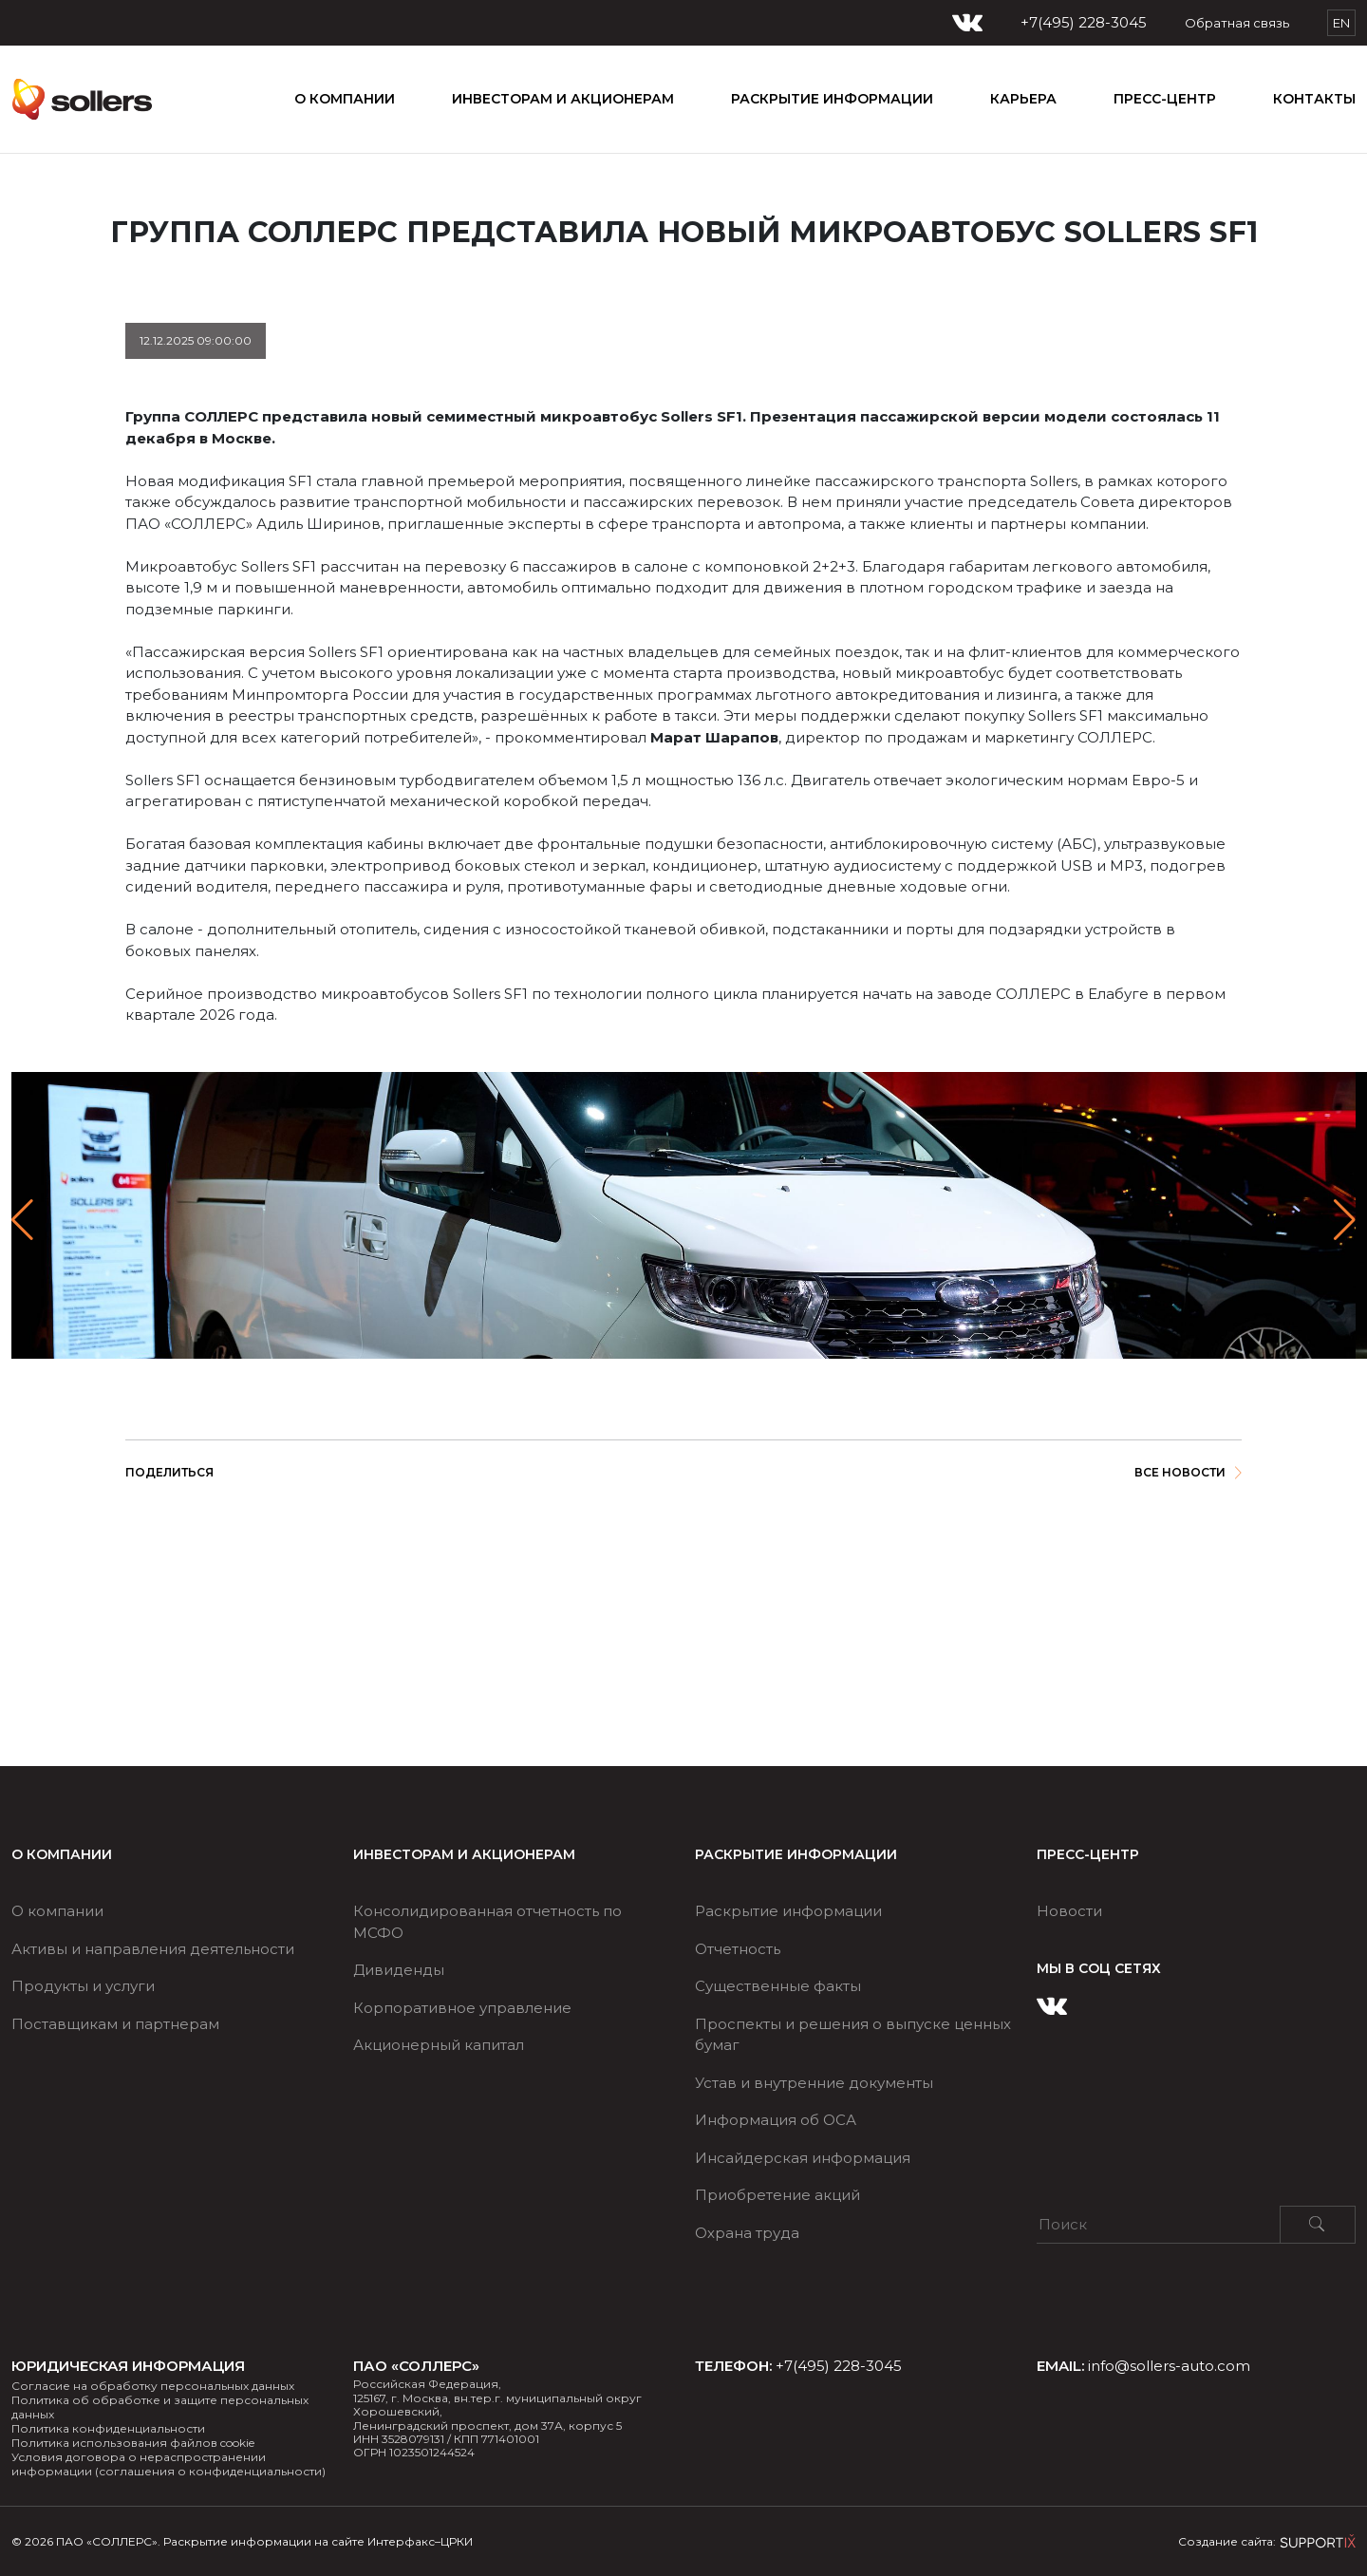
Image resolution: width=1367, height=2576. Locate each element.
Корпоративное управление (462, 2008)
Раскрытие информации (788, 1911)
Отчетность (737, 1949)
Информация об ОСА (775, 2120)
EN (1341, 22)
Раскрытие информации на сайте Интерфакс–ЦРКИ (318, 2541)
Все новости (1188, 1472)
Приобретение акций (777, 2195)
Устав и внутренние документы (814, 2083)
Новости (1069, 1911)
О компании (344, 98)
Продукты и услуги (83, 1986)
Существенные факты (778, 1986)
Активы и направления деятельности (152, 1949)
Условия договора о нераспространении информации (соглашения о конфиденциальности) (168, 2464)
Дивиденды (398, 1970)
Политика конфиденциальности (108, 2428)
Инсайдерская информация (802, 2158)
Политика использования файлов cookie (132, 2442)
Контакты (1314, 98)
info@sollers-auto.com (1169, 2366)
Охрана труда (747, 2233)
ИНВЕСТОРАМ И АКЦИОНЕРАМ (563, 98)
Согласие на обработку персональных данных (152, 2386)
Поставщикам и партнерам (115, 2024)
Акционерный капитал (438, 2045)
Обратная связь (1237, 22)
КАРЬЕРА (1023, 98)
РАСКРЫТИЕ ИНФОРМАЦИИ (832, 98)
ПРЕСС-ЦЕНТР (1165, 98)
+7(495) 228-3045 (1084, 22)
